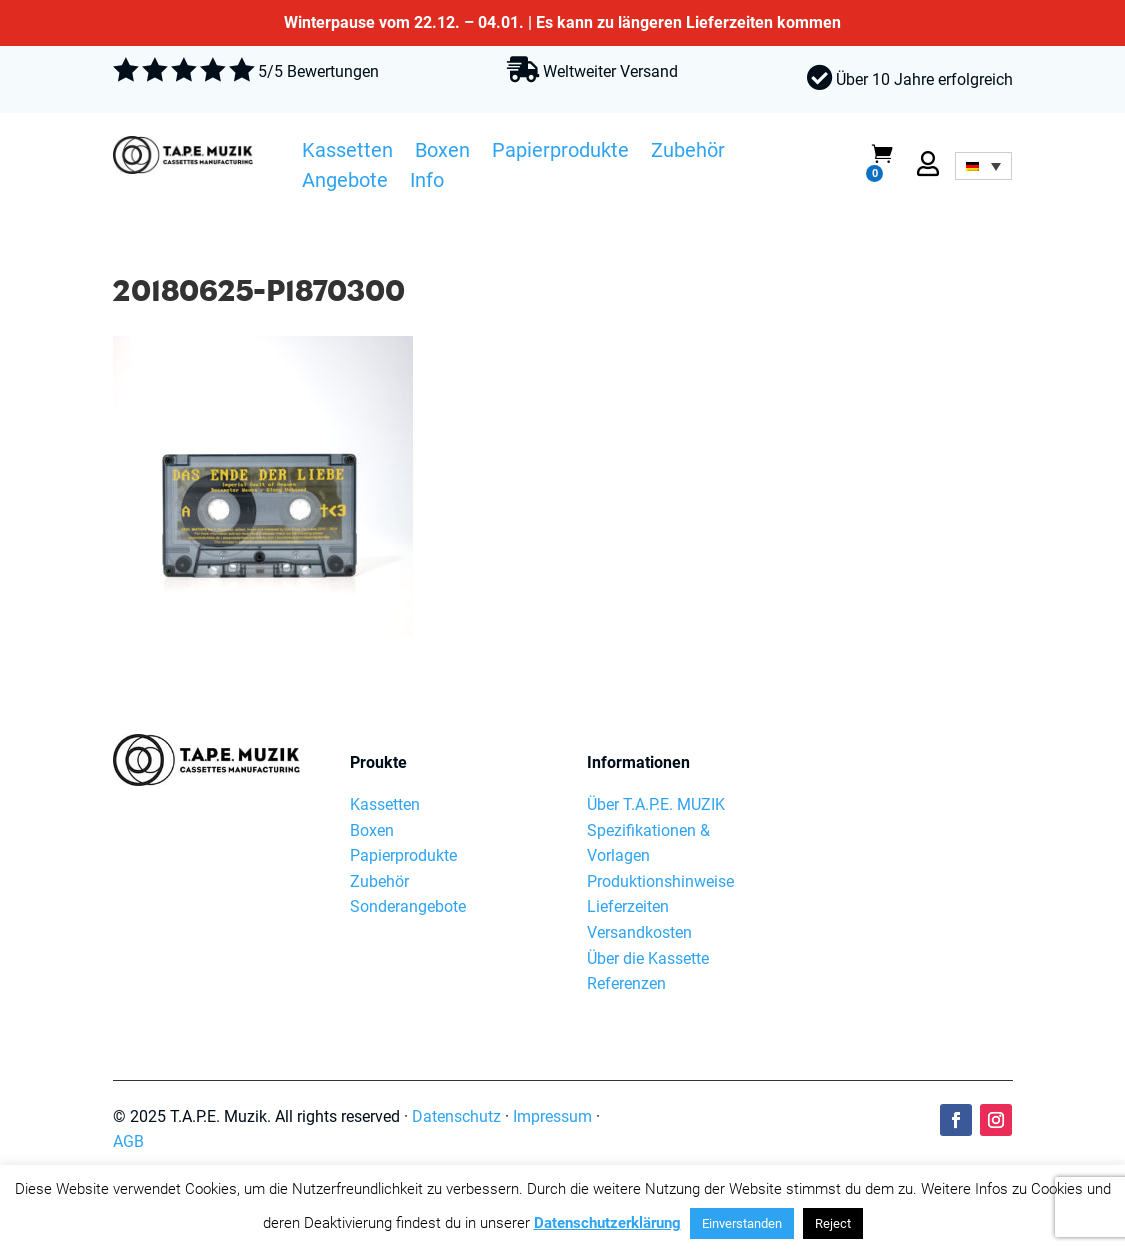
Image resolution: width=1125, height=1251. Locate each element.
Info (427, 183)
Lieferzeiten (628, 906)
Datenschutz (456, 1116)
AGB (128, 1141)
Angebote (345, 183)
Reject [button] (833, 1223)
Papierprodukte (560, 153)
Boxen (442, 153)
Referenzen (626, 983)
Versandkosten (639, 932)
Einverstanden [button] (742, 1223)
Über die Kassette (648, 958)
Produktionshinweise (660, 881)
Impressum (552, 1116)
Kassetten (347, 153)
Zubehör (688, 153)
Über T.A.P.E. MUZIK (656, 804)
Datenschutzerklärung (607, 1223)
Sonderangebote (408, 906)
